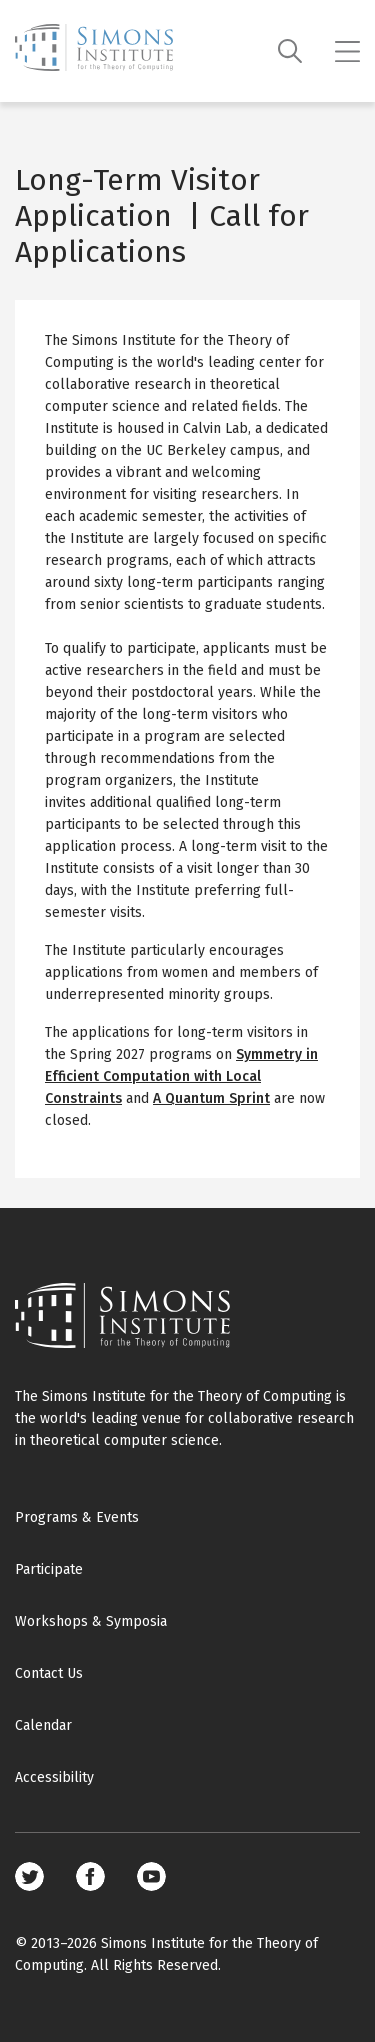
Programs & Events (77, 1517)
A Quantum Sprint (211, 1098)
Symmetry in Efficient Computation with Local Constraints (181, 1076)
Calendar (43, 1725)
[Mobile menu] (347, 51)
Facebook (90, 1876)
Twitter (29, 1876)
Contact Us (49, 1673)
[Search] (290, 51)
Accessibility (54, 1777)
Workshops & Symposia (91, 1621)
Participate (49, 1569)
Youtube (151, 1876)
